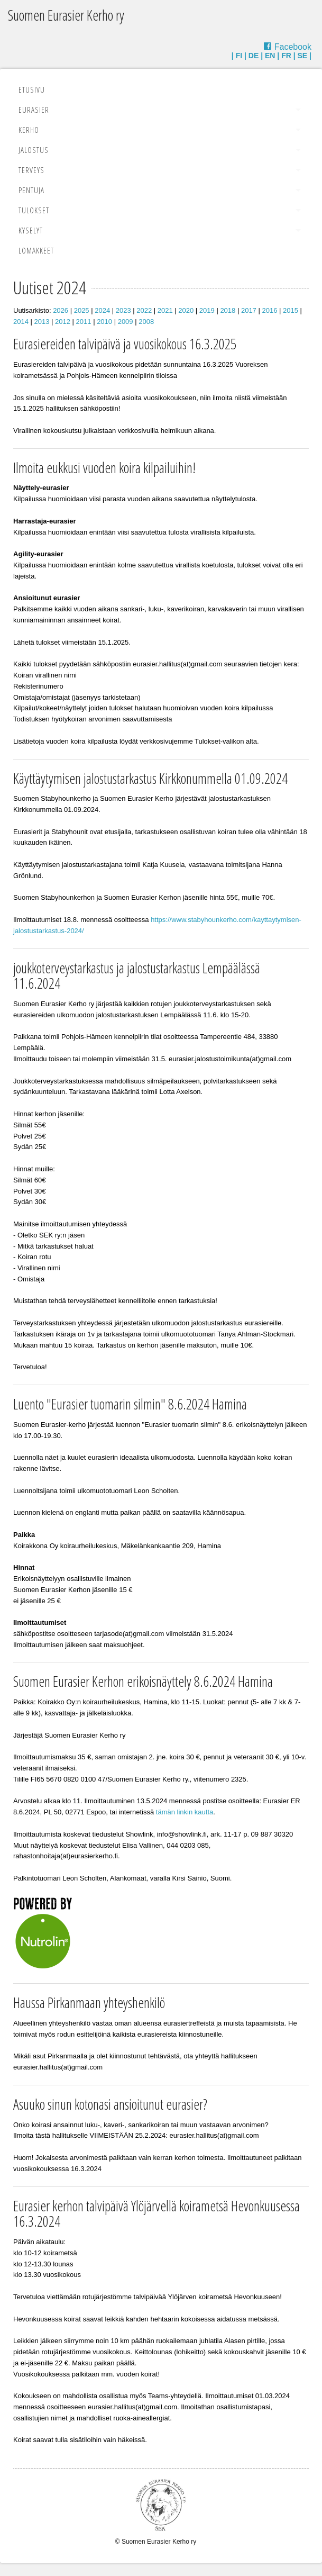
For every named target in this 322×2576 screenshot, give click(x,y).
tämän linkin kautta (184, 1812)
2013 (42, 322)
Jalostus (34, 149)
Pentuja (31, 190)
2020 (186, 310)
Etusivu (32, 89)
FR (286, 55)
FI (239, 55)
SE (303, 55)
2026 (60, 310)
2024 (102, 310)
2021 (165, 310)
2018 (227, 310)
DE (254, 55)
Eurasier (34, 109)
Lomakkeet (36, 250)
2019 (207, 310)
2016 (269, 310)
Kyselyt (31, 230)
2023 (123, 310)
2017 (248, 310)
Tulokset (34, 210)
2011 (83, 322)
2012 (62, 322)
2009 (125, 322)
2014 (21, 322)
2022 (144, 310)
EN (270, 55)
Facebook (292, 46)
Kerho (29, 129)
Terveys (31, 170)
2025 (81, 310)
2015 (290, 310)
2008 (146, 322)
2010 (104, 322)
